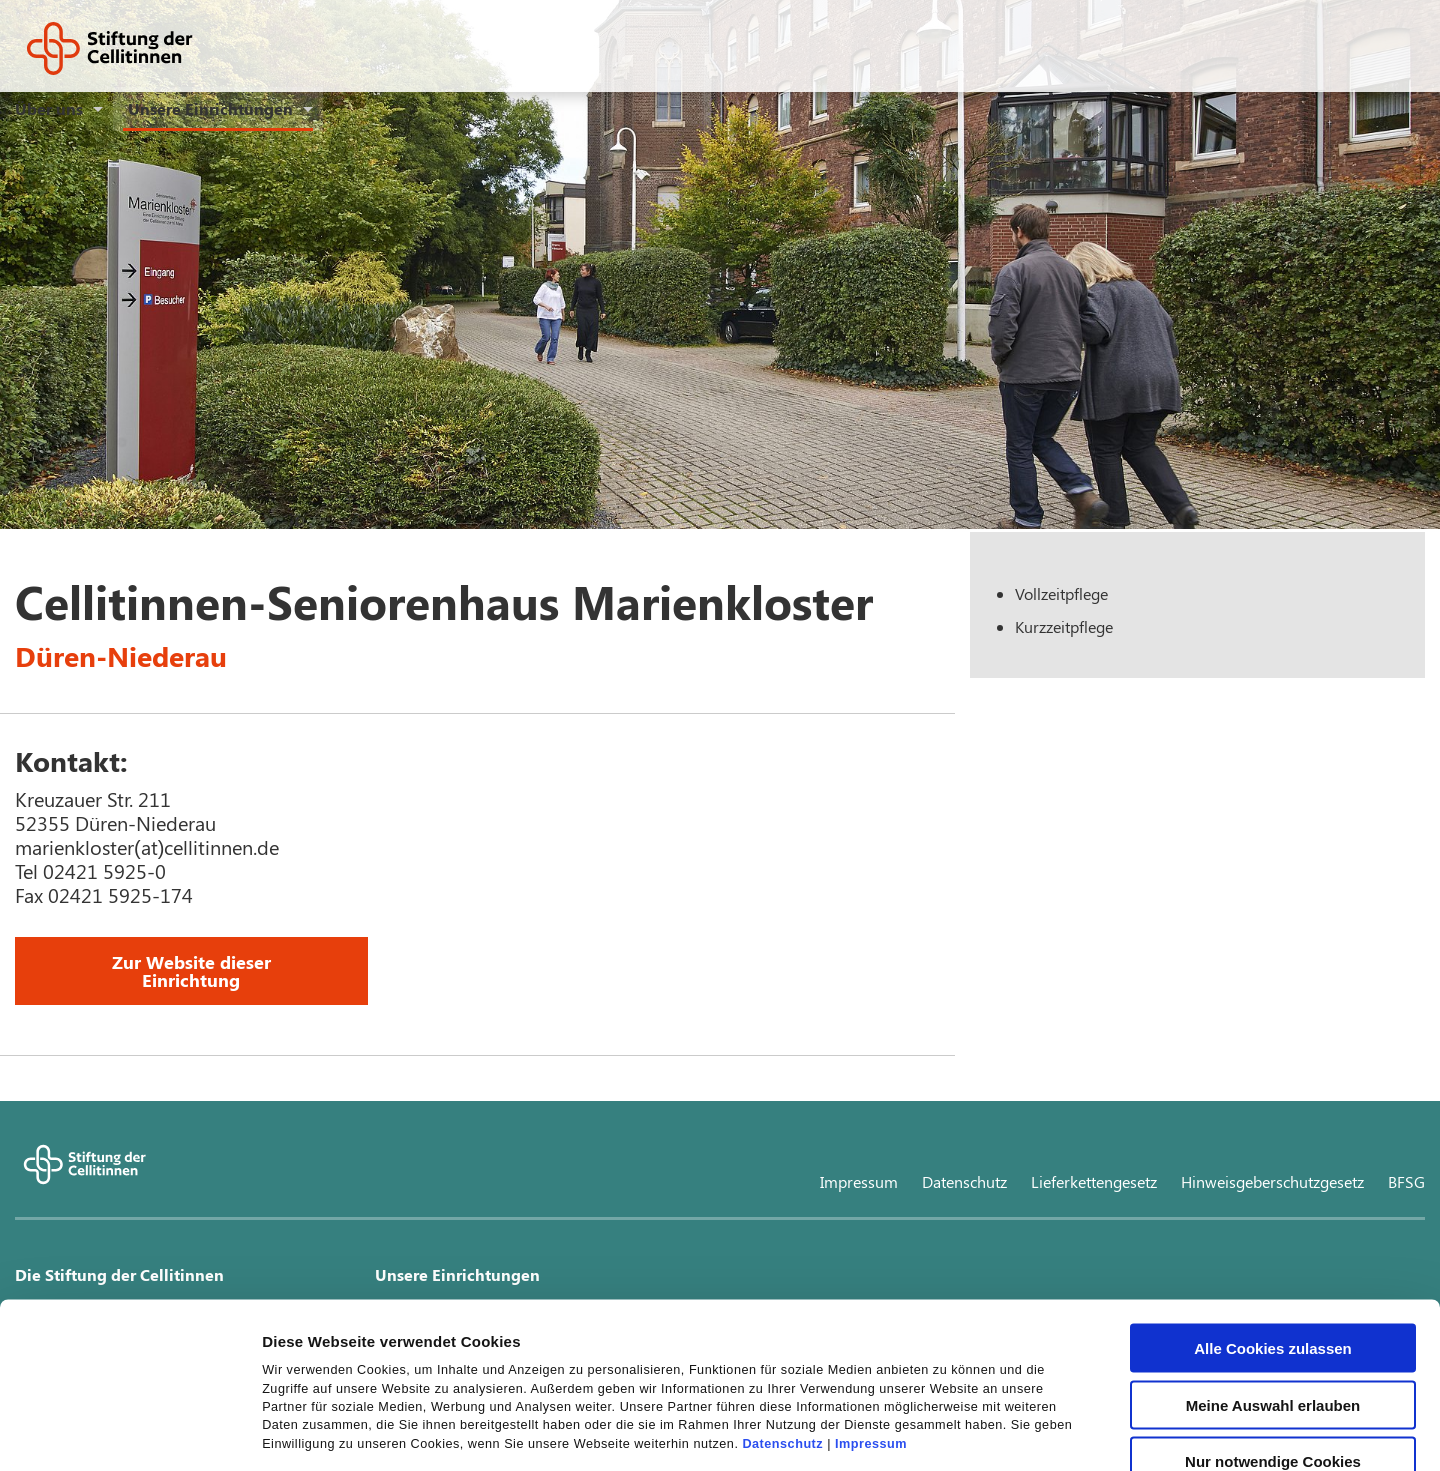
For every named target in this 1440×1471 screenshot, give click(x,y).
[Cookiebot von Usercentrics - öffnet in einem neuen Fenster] (129, 1432)
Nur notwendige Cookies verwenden (1273, 1319)
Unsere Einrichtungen (210, 108)
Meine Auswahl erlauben (1273, 1255)
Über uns (49, 108)
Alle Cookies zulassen (1273, 1198)
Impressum (871, 1294)
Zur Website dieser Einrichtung (191, 971)
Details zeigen (1063, 1431)
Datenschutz (782, 1294)
